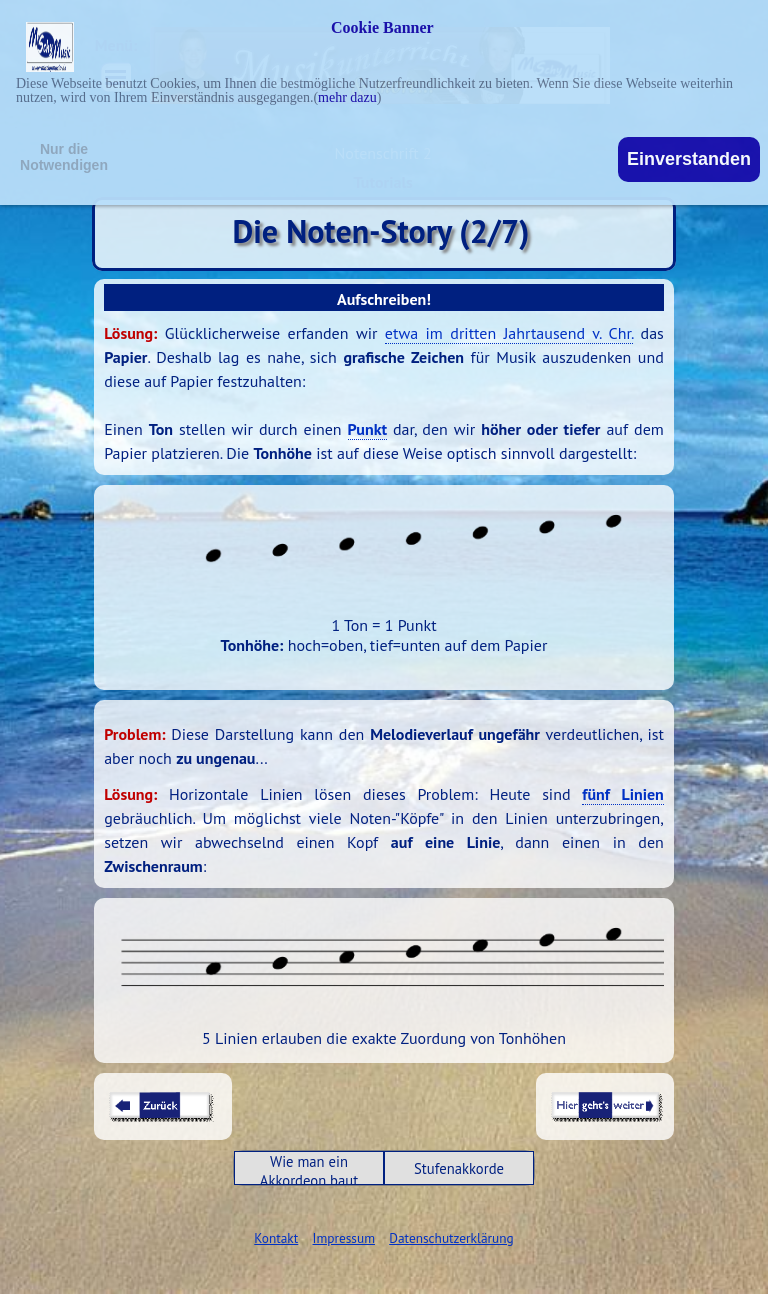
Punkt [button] (367, 429)
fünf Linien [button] (623, 794)
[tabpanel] (384, 393)
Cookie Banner (382, 28)
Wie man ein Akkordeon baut (309, 1171)
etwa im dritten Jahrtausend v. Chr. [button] (509, 333)
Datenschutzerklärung (451, 1238)
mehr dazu (347, 97)
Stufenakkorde (459, 1168)
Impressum (344, 1238)
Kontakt (276, 1238)
